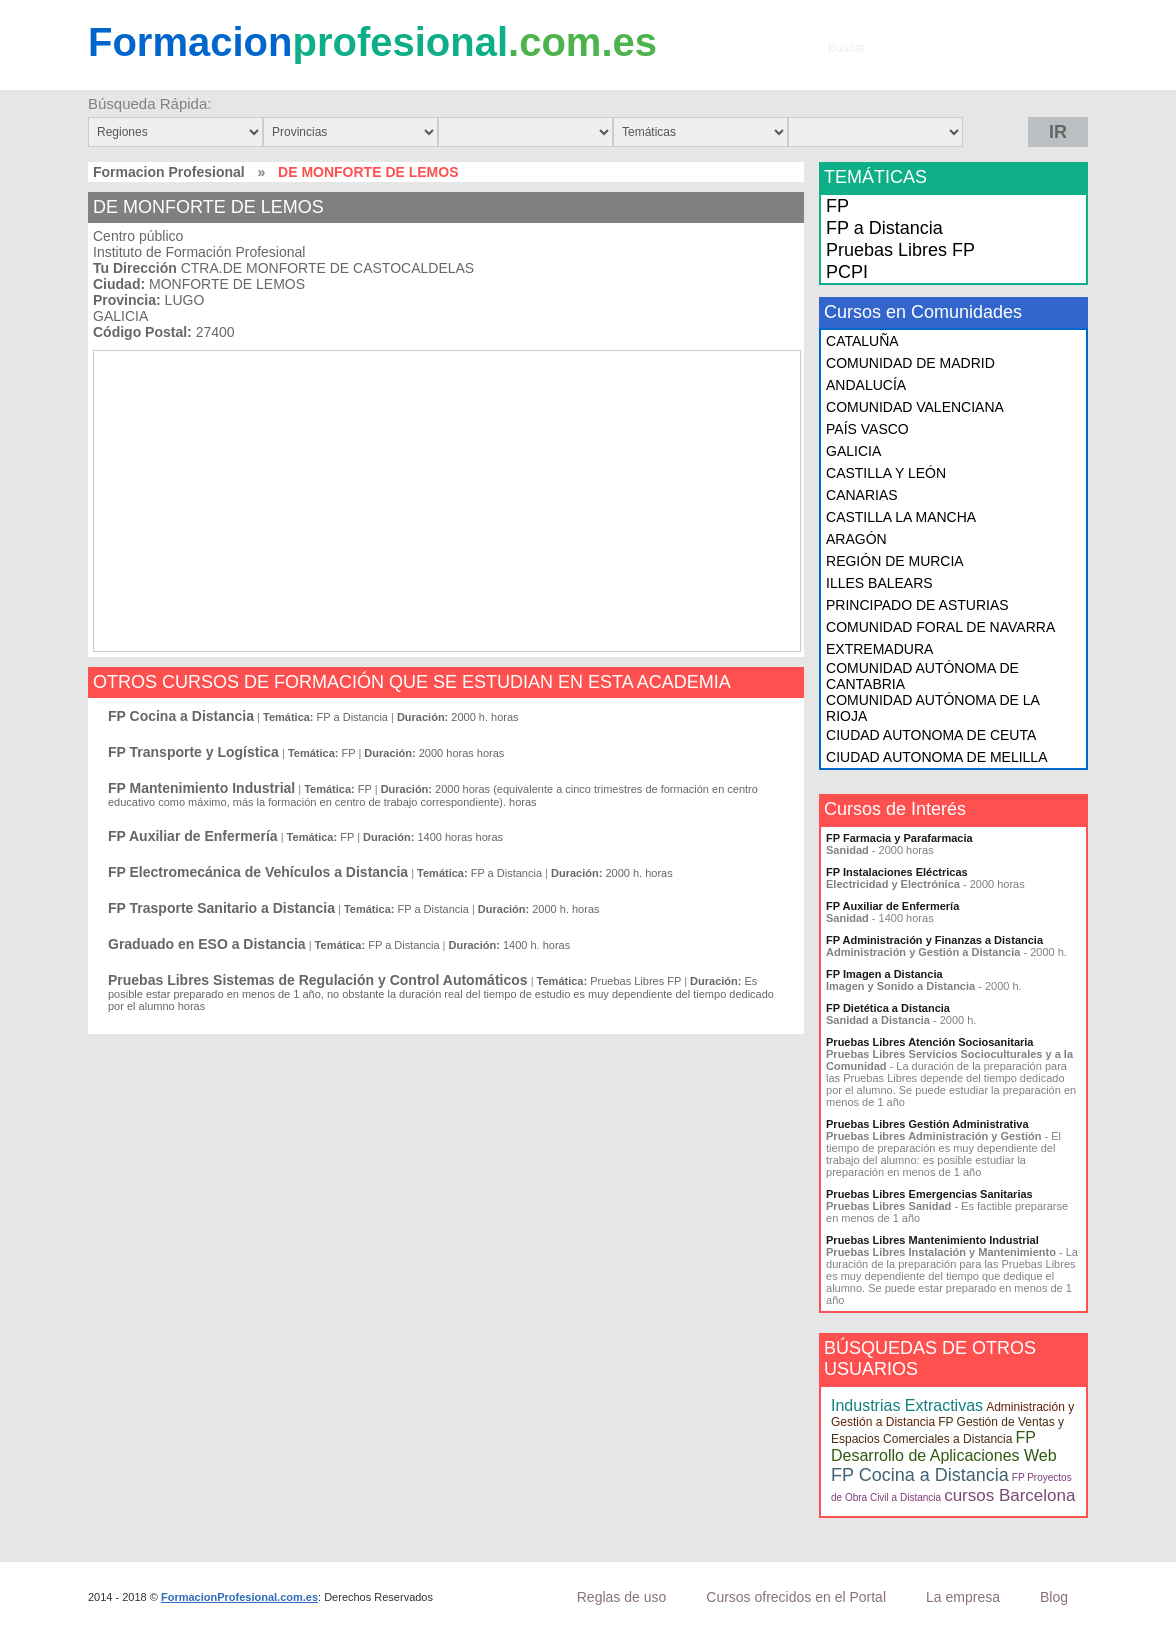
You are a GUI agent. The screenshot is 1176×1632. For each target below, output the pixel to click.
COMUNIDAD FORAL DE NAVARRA (940, 627)
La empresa (963, 1597)
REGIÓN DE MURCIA (895, 561)
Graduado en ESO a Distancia (207, 944)
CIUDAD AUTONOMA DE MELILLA (936, 757)
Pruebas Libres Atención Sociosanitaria (929, 1042)
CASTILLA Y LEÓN (886, 473)
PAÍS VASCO (867, 429)
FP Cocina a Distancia (181, 716)
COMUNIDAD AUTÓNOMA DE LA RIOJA (932, 708)
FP (837, 206)
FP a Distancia (884, 228)
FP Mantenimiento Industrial (201, 788)
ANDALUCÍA (866, 385)
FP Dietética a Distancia (888, 1008)
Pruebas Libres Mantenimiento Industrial (932, 1240)
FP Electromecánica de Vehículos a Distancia (258, 872)
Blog (1054, 1597)
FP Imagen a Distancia (884, 974)
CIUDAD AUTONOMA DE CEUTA (931, 735)
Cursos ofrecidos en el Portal (796, 1597)
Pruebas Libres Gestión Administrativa (927, 1124)
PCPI (847, 272)
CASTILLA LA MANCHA (901, 517)
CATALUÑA (862, 341)
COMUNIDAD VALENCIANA (915, 407)
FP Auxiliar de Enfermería (193, 836)
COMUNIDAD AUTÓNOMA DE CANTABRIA (922, 676)
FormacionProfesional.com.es (239, 1597)
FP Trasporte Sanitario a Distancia (221, 908)
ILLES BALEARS (879, 583)
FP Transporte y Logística (193, 752)
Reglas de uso (622, 1597)
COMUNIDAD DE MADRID (910, 363)
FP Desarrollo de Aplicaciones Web (944, 1446)
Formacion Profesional (169, 172)
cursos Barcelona (1009, 1495)
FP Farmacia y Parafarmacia (899, 838)
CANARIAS (862, 495)
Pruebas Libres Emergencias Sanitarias (929, 1194)
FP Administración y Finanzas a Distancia (934, 940)
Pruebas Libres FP (900, 250)
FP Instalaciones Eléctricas (897, 872)
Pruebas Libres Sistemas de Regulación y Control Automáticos (318, 980)
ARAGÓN (856, 539)
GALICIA (853, 451)
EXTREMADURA (879, 649)
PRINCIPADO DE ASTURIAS (917, 605)
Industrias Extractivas (907, 1405)
